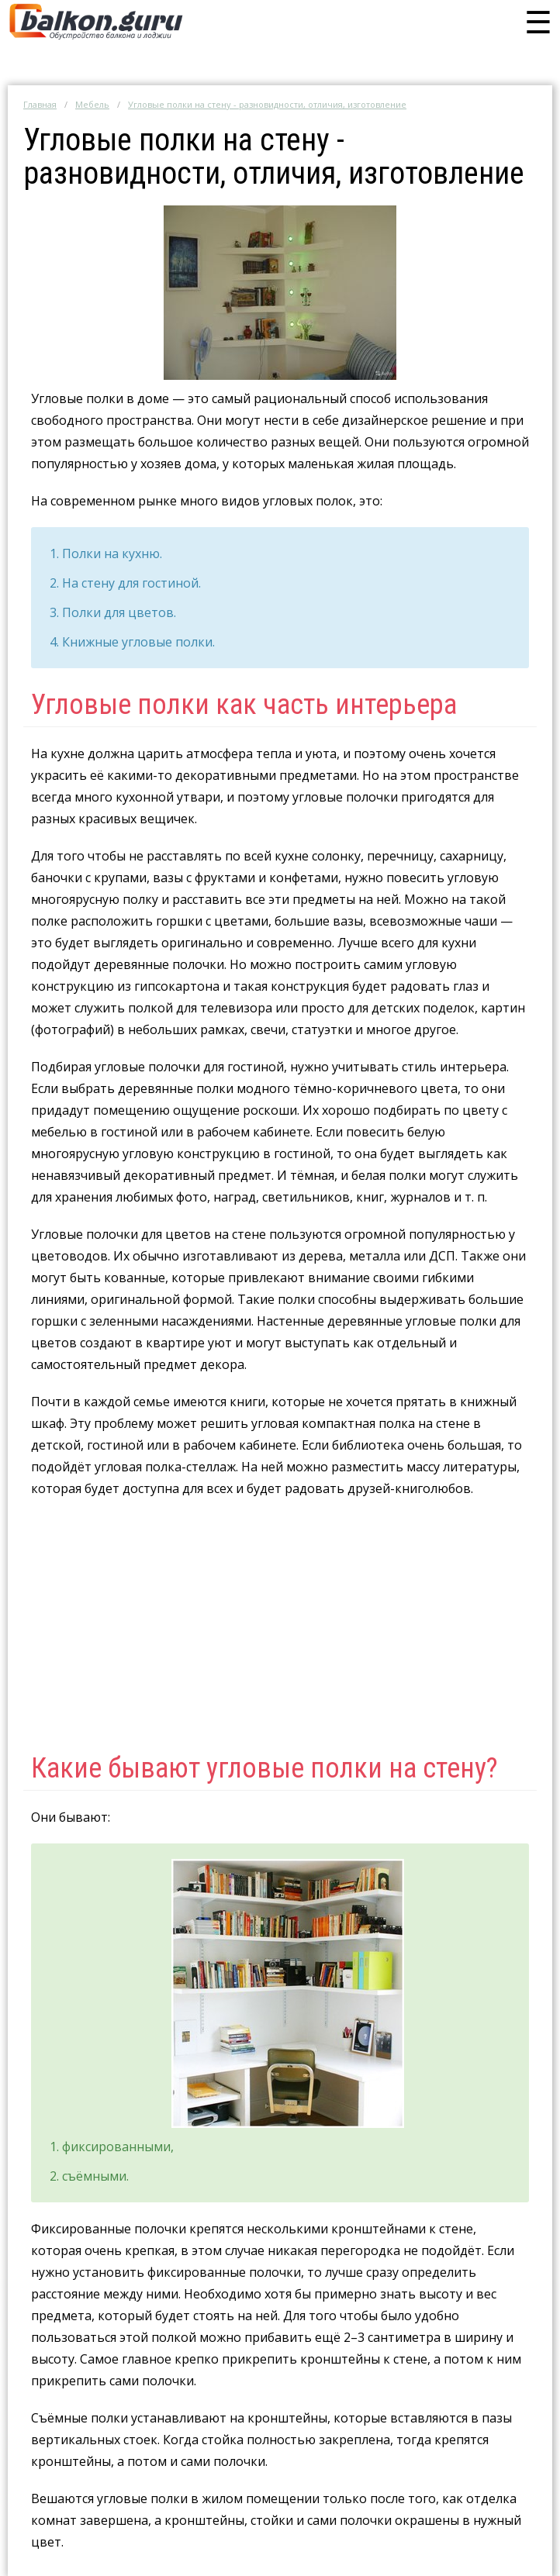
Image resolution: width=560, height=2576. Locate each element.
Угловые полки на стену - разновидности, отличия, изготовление (267, 104)
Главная (40, 104)
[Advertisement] (280, 1623)
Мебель (92, 104)
